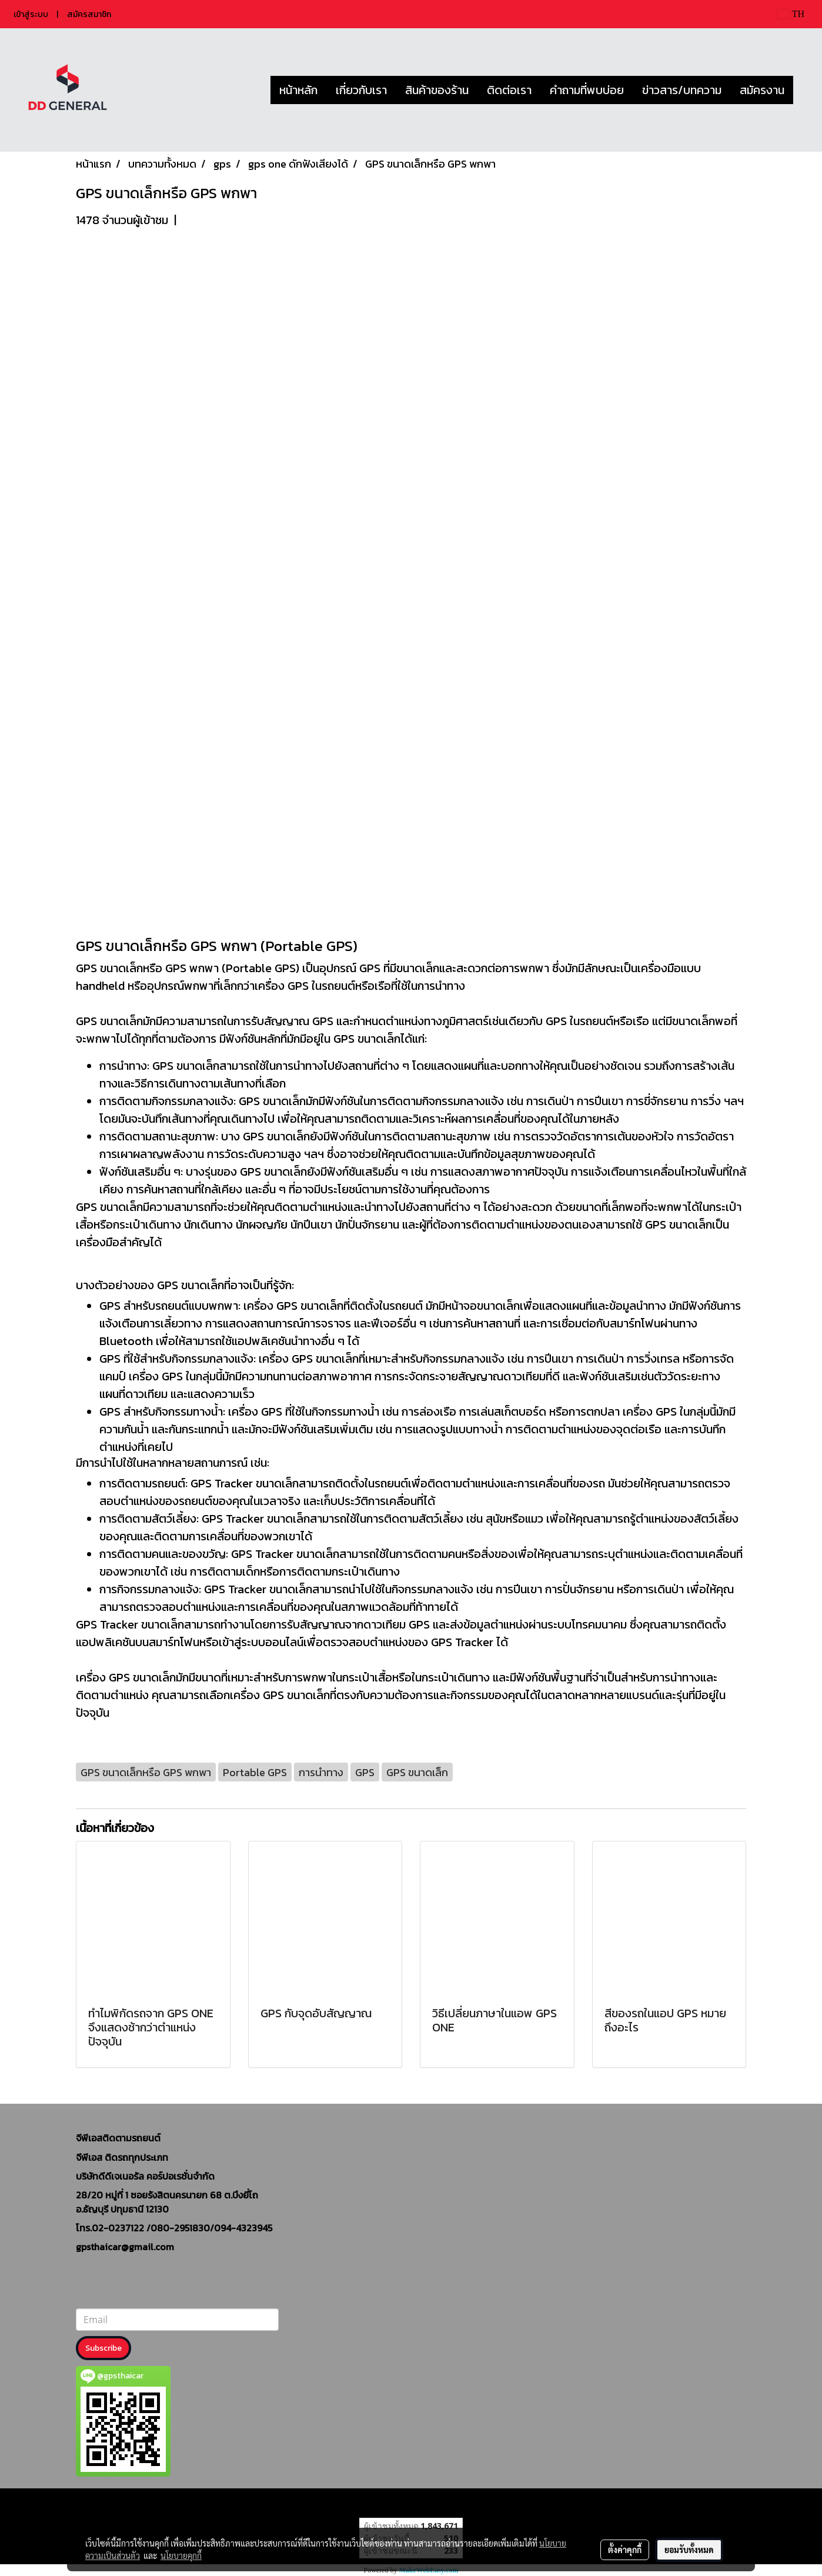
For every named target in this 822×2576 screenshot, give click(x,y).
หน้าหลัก (298, 90)
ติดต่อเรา (509, 90)
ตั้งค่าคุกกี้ (624, 2549)
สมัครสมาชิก (89, 14)
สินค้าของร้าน (437, 90)
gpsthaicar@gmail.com (125, 2247)
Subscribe (103, 2348)
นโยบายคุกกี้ (181, 2555)
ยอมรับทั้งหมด (689, 2549)
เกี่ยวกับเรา (361, 90)
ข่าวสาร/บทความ (681, 90)
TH (790, 14)
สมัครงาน (762, 90)
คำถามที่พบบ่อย (587, 90)
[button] (803, 90)
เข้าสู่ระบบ (31, 14)
